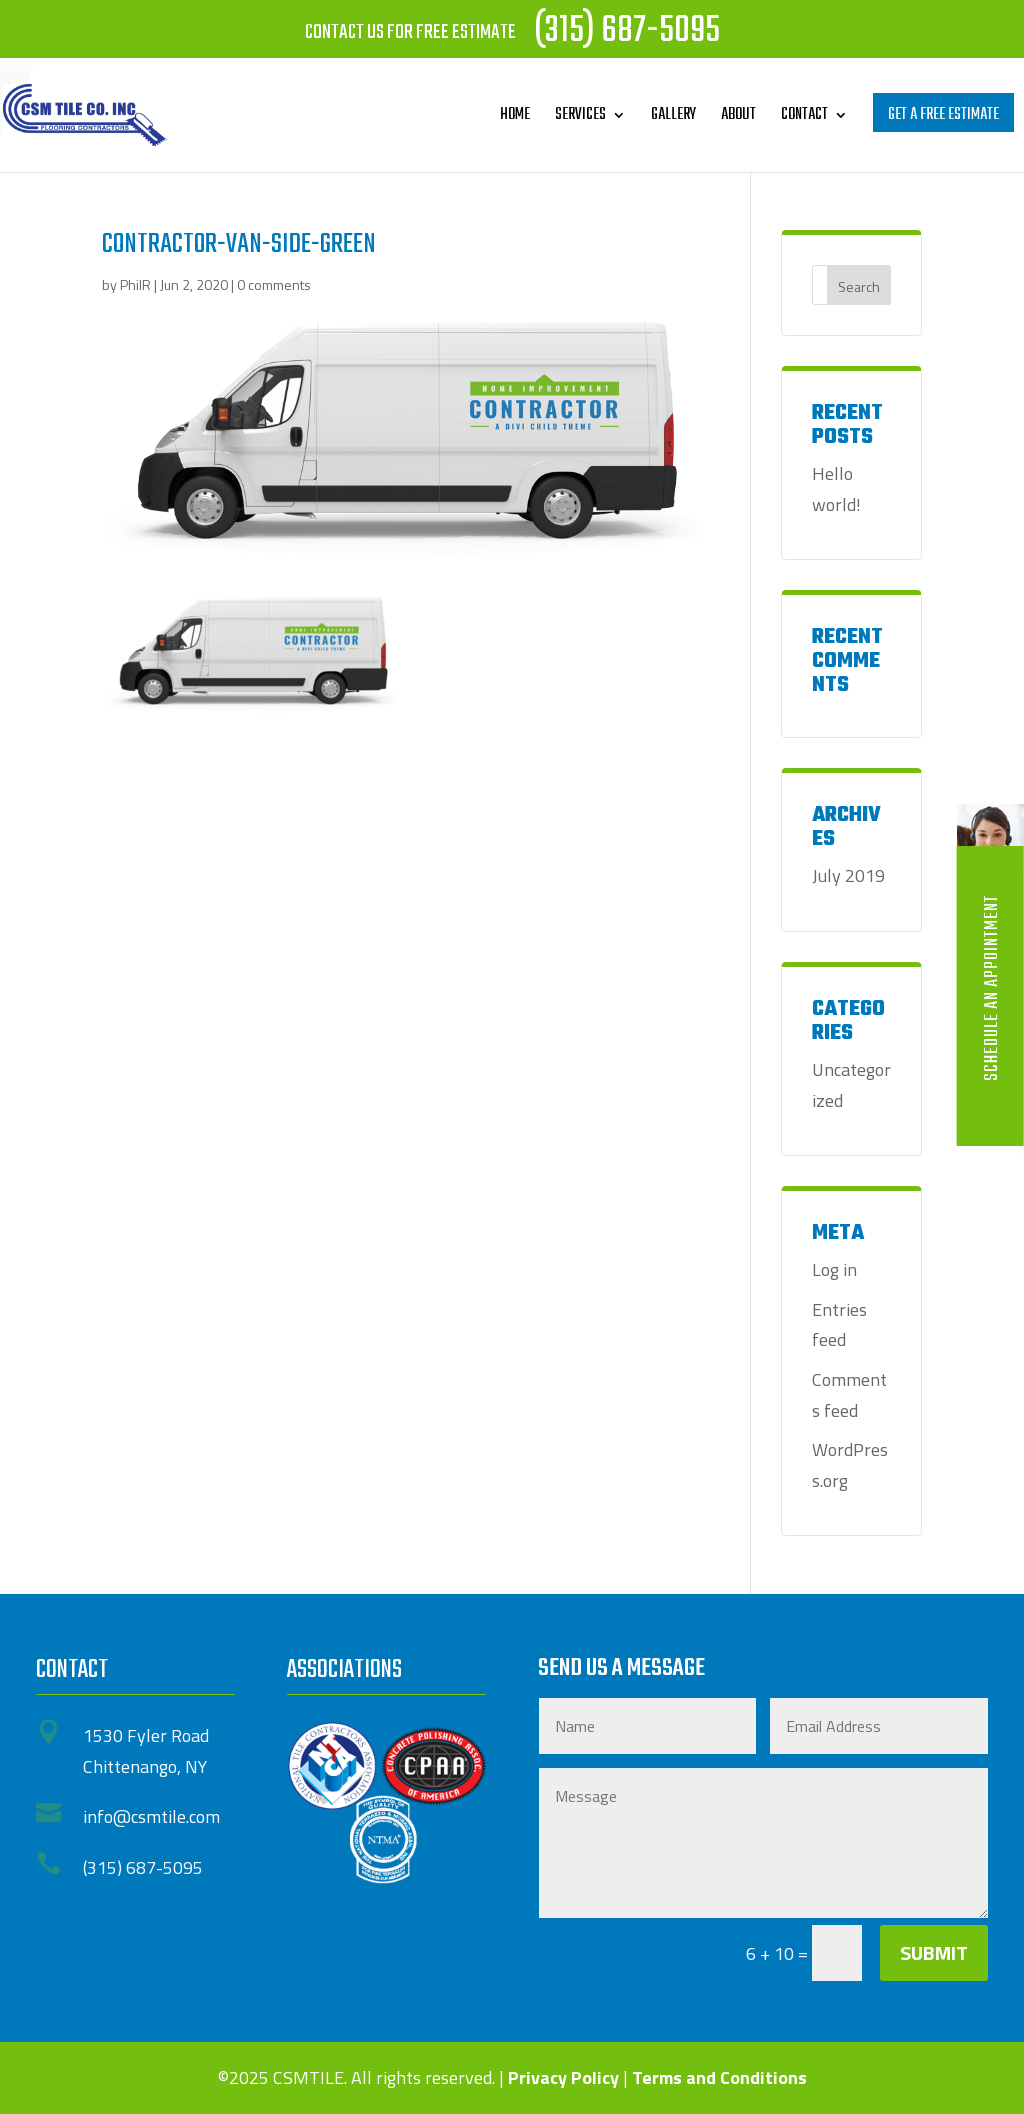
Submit (934, 1952)
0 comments (274, 284)
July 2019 (848, 875)
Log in (834, 1269)
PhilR (135, 284)
